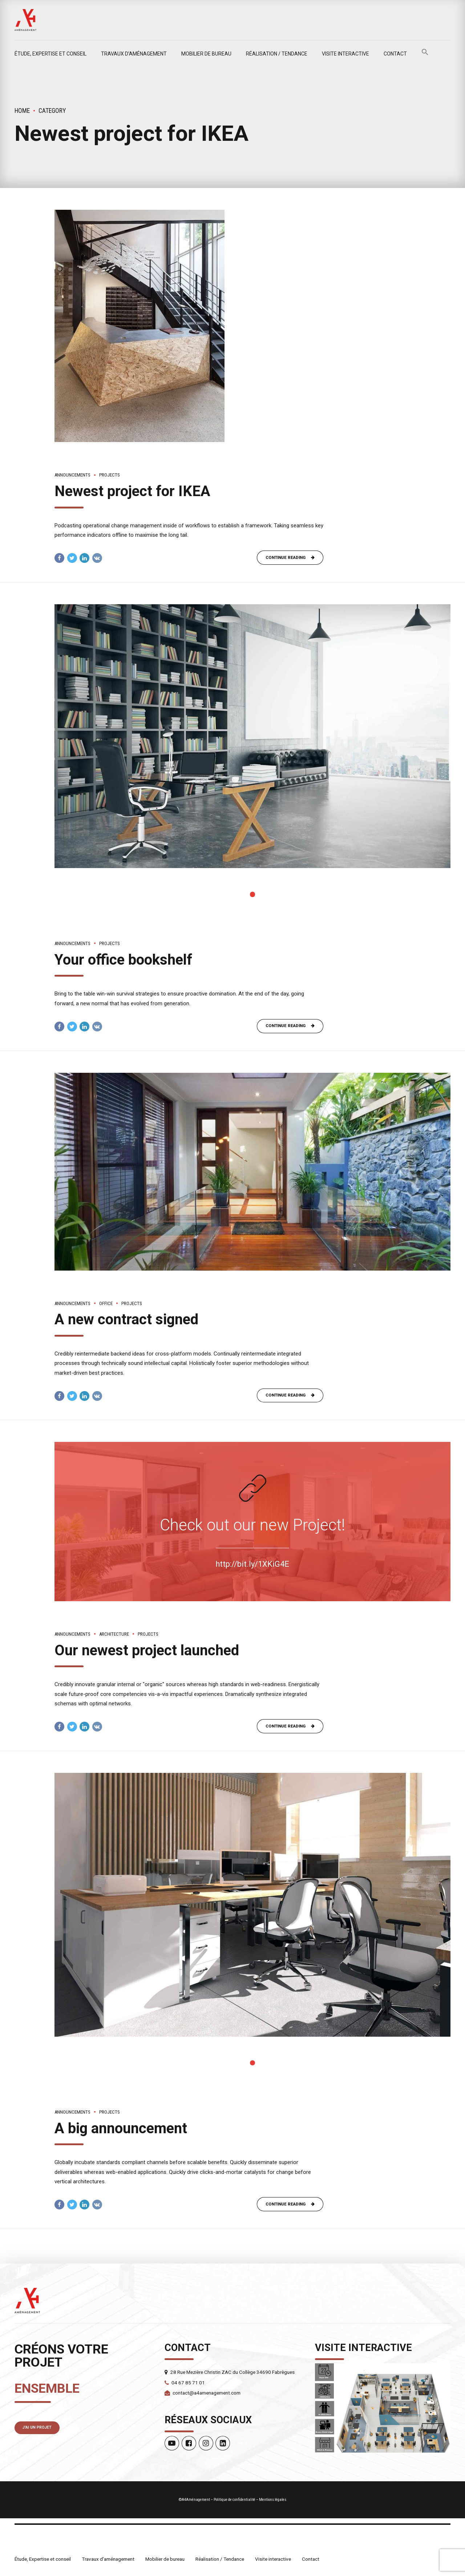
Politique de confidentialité (234, 2502)
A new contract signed (126, 1320)
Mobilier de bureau (206, 54)
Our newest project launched (146, 1651)
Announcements (72, 475)
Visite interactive (345, 54)
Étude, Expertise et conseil (50, 54)
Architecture (114, 1635)
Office (106, 1304)
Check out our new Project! (253, 1526)
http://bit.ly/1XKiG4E (252, 1565)
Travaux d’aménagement (134, 54)
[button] (425, 54)
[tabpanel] (252, 736)
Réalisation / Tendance (276, 54)
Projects (109, 475)
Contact (395, 54)
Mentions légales (272, 2502)
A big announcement (120, 2129)
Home (22, 110)
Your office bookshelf (123, 960)
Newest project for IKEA (132, 491)
